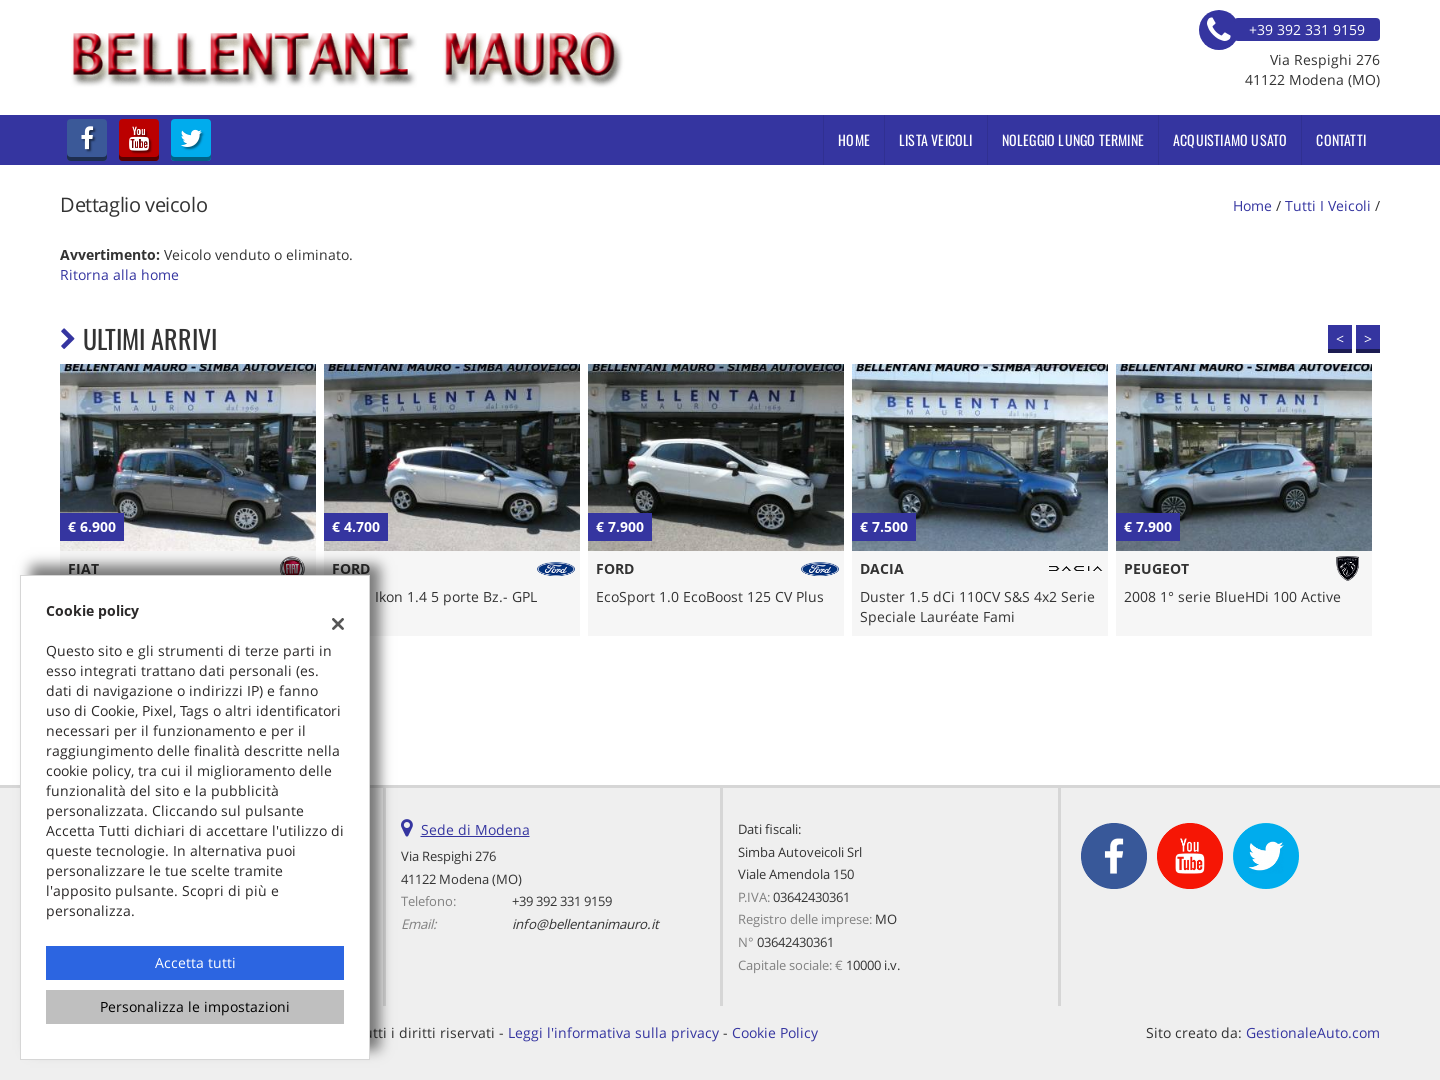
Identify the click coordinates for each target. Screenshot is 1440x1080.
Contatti (1341, 139)
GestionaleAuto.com (1313, 1032)
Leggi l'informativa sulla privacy (613, 1032)
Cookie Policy (775, 1032)
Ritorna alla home (119, 274)
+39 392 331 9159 (562, 901)
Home (854, 139)
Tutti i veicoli (1328, 205)
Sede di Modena (475, 829)
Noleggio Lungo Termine (1073, 139)
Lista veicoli (936, 139)
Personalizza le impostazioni (195, 1006)
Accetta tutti (195, 962)
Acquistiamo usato (1230, 139)
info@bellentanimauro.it (585, 924)
